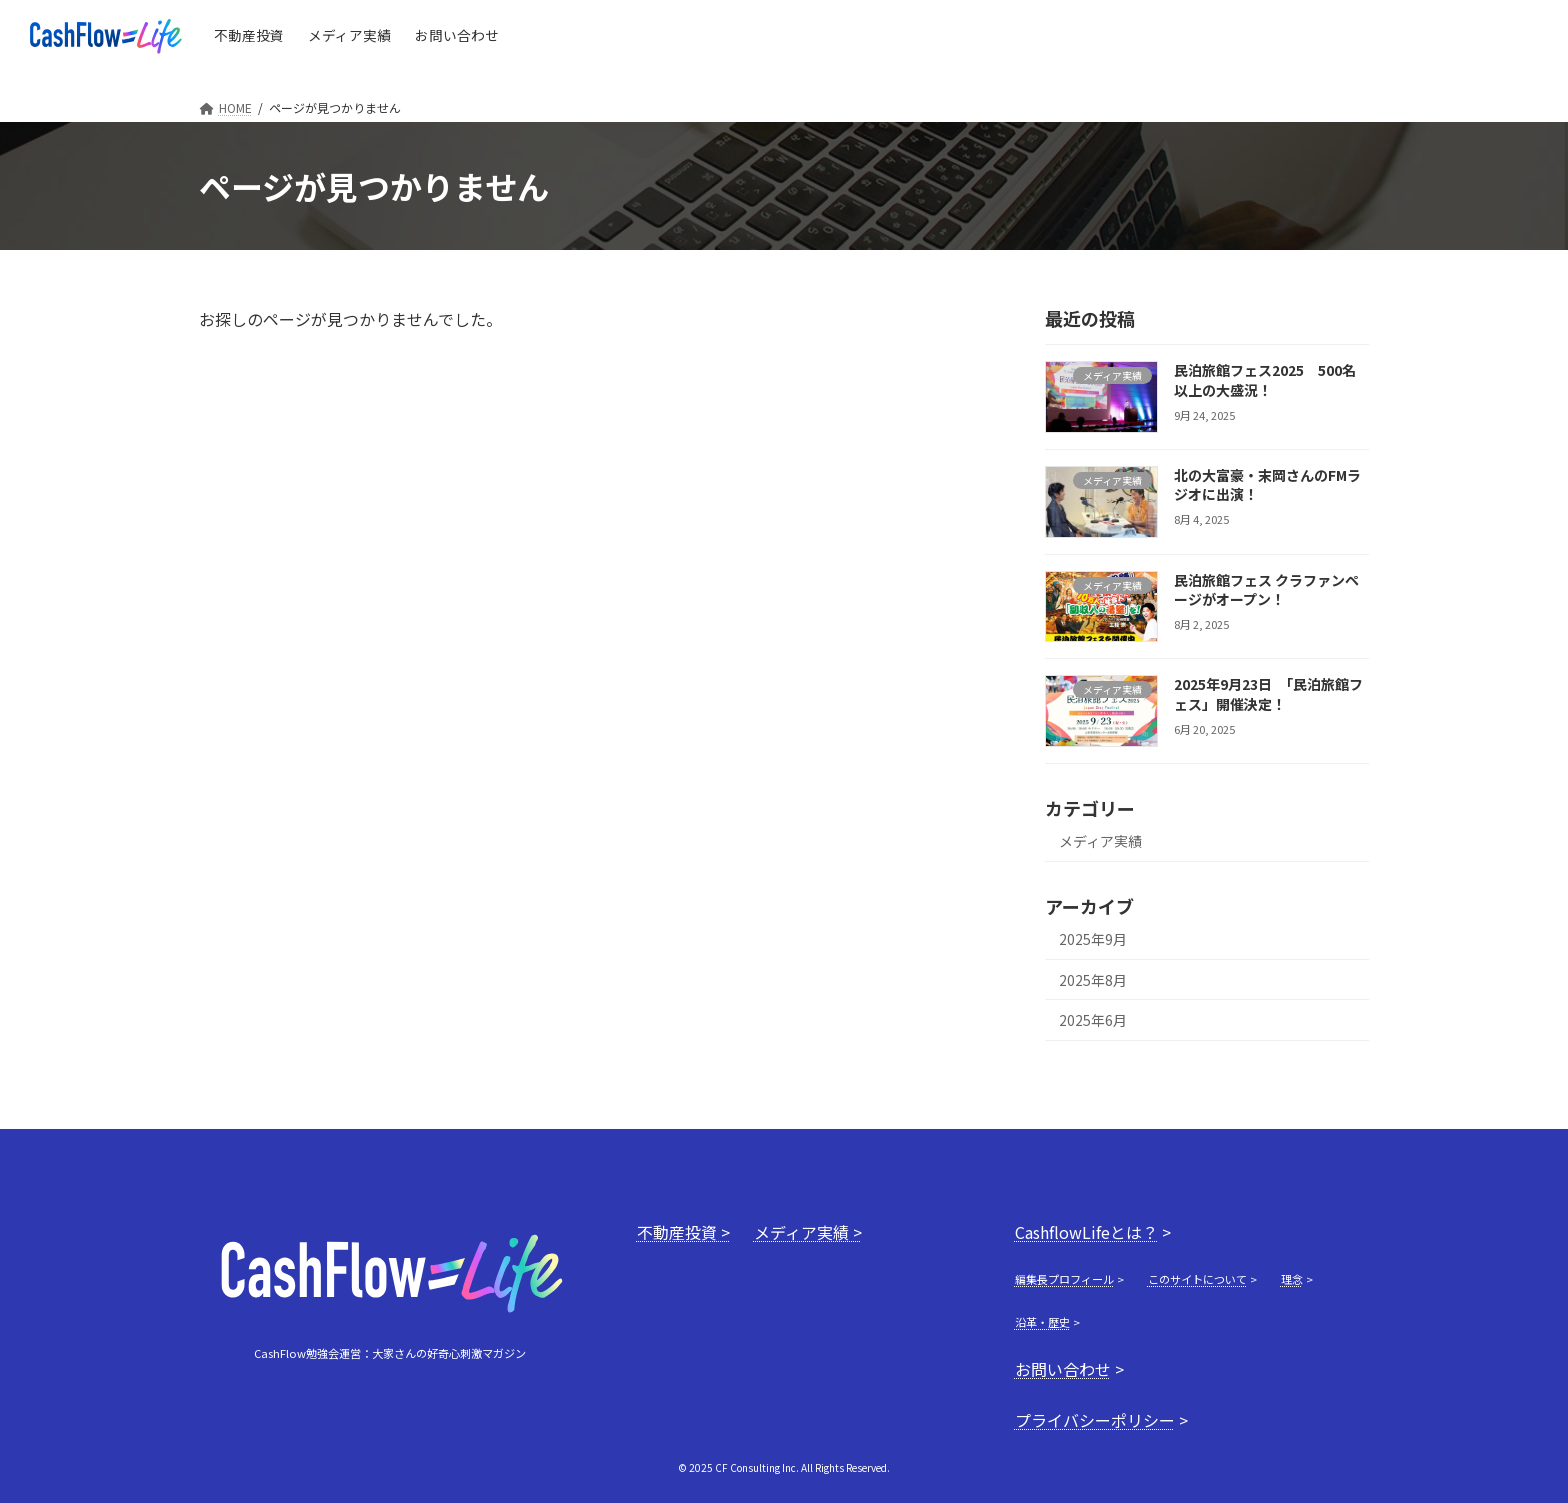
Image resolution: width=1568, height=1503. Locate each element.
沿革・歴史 (1042, 1322)
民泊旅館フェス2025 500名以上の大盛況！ (1265, 380)
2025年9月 (1093, 939)
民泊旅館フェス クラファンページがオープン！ (1266, 590)
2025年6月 (1093, 1020)
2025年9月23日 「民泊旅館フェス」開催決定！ (1268, 694)
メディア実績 (1100, 841)
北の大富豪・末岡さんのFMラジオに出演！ (1267, 485)
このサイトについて (1197, 1279)
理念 (1292, 1279)
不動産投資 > (683, 1232)
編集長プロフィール (1064, 1279)
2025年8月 (1093, 980)
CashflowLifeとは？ (1086, 1232)
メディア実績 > (808, 1232)
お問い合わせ (1063, 1369)
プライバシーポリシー (1095, 1420)
